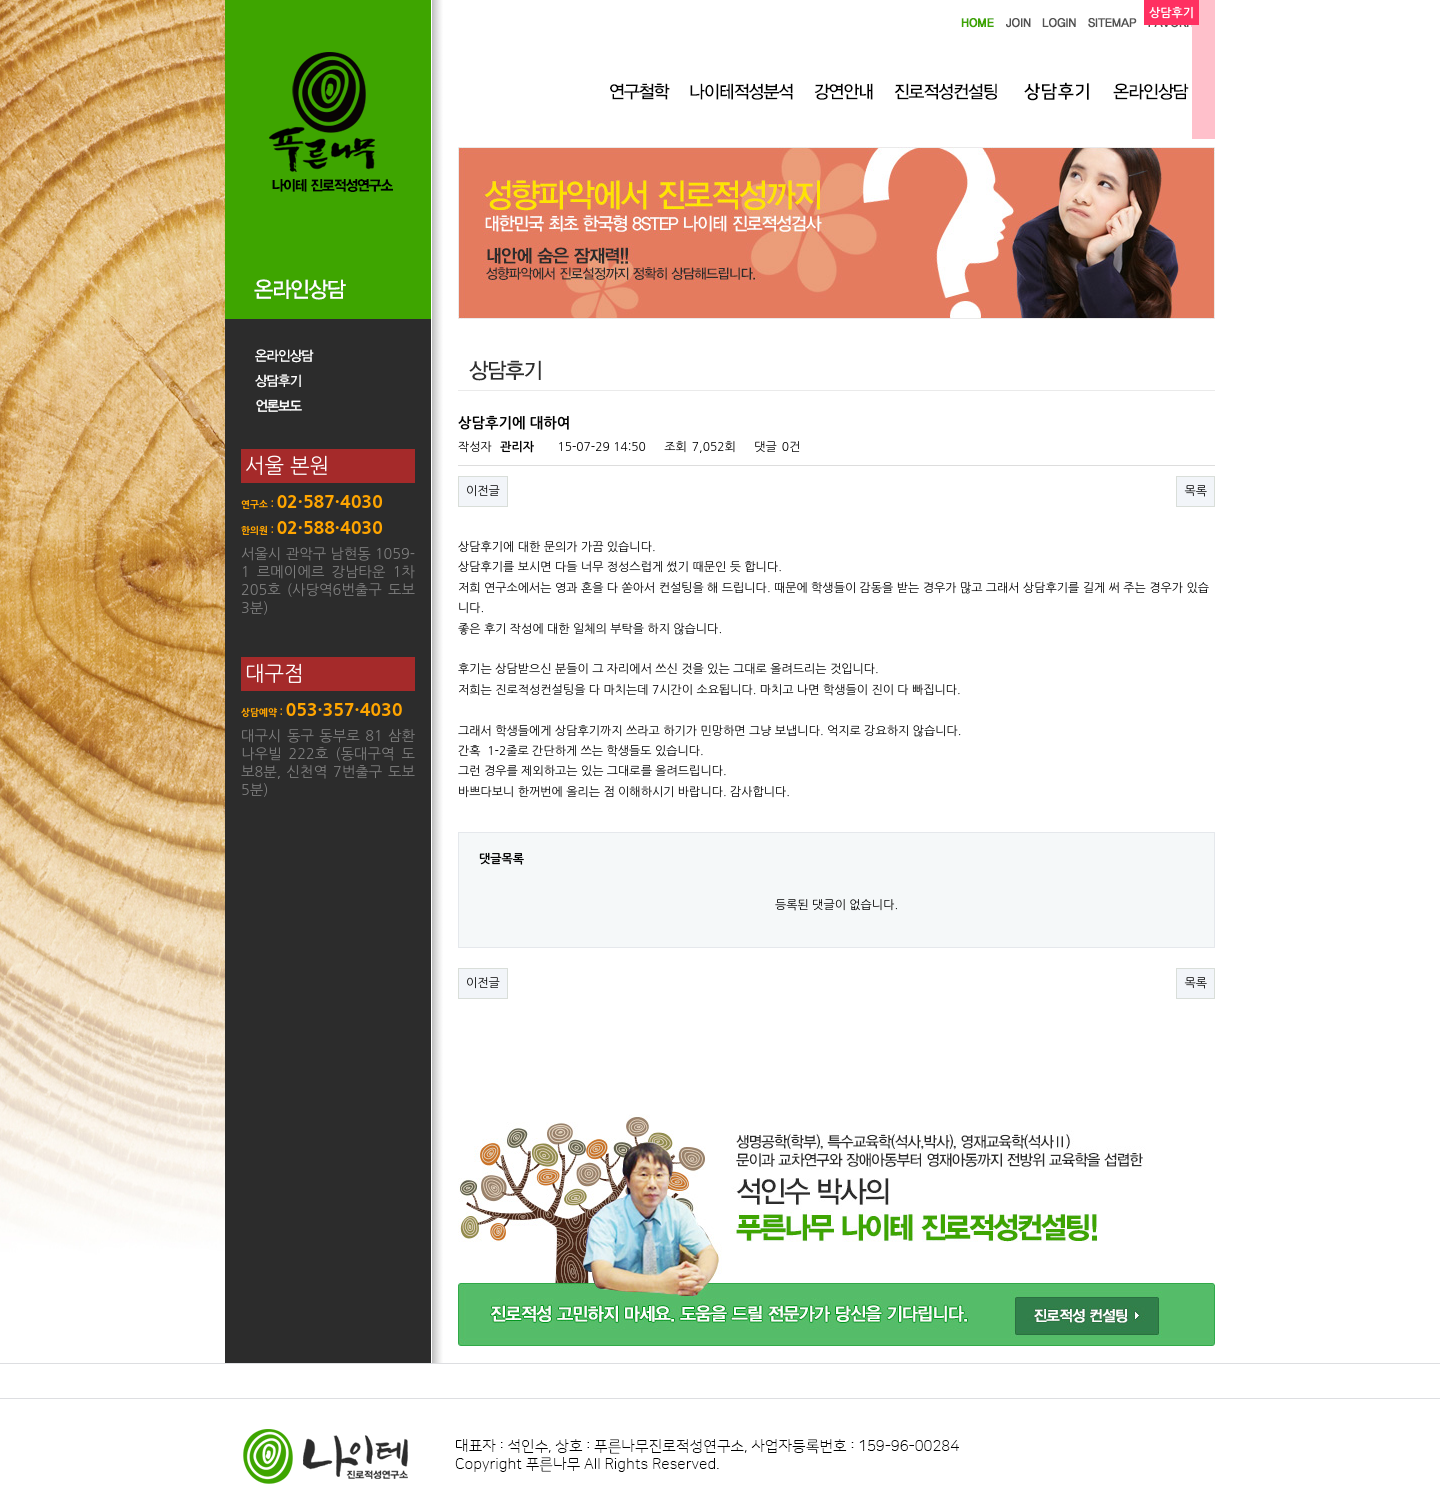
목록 (1195, 491)
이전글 (483, 491)
